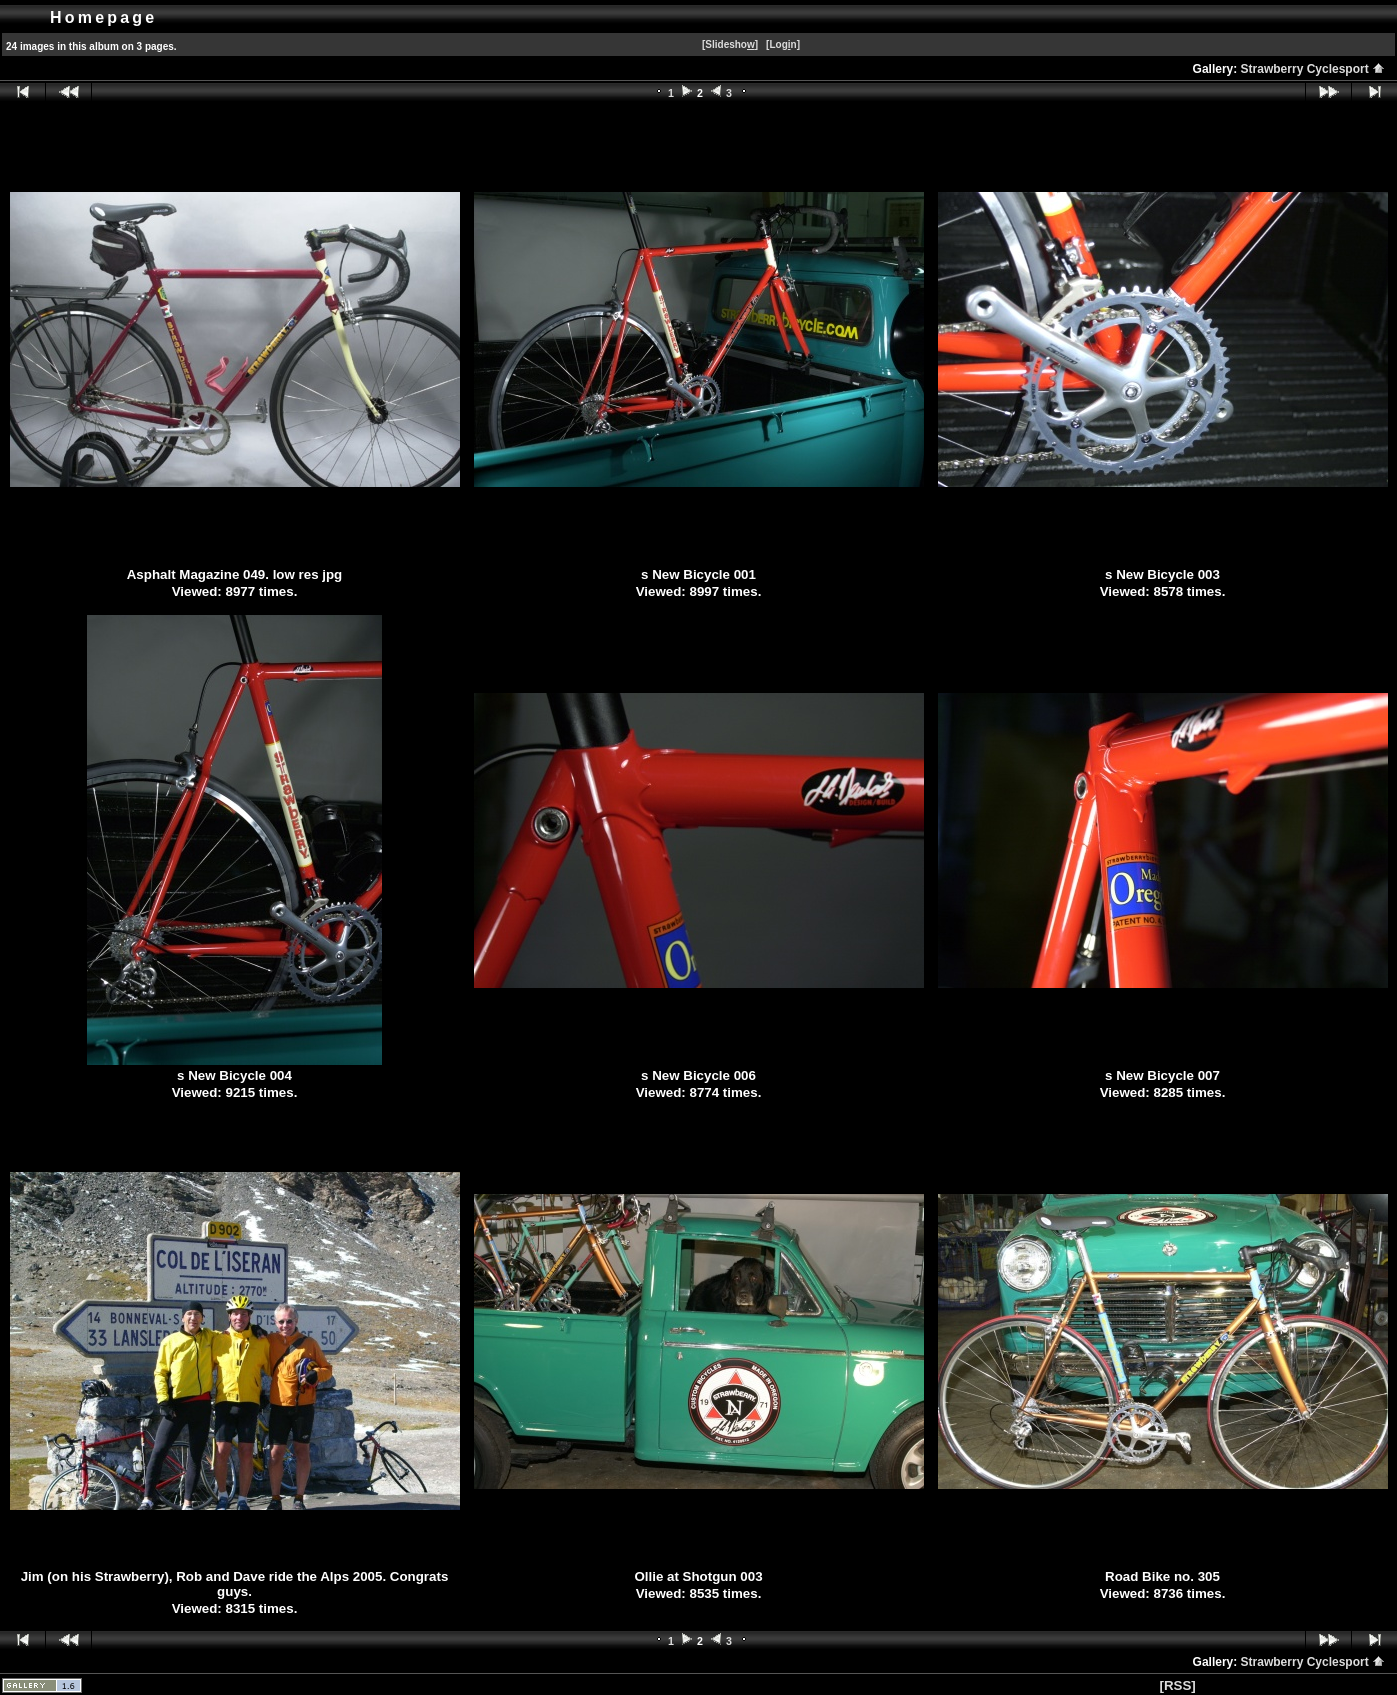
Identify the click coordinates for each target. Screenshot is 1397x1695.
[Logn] (783, 44)
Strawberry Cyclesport (1313, 69)
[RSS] (1177, 1685)
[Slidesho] (730, 44)
